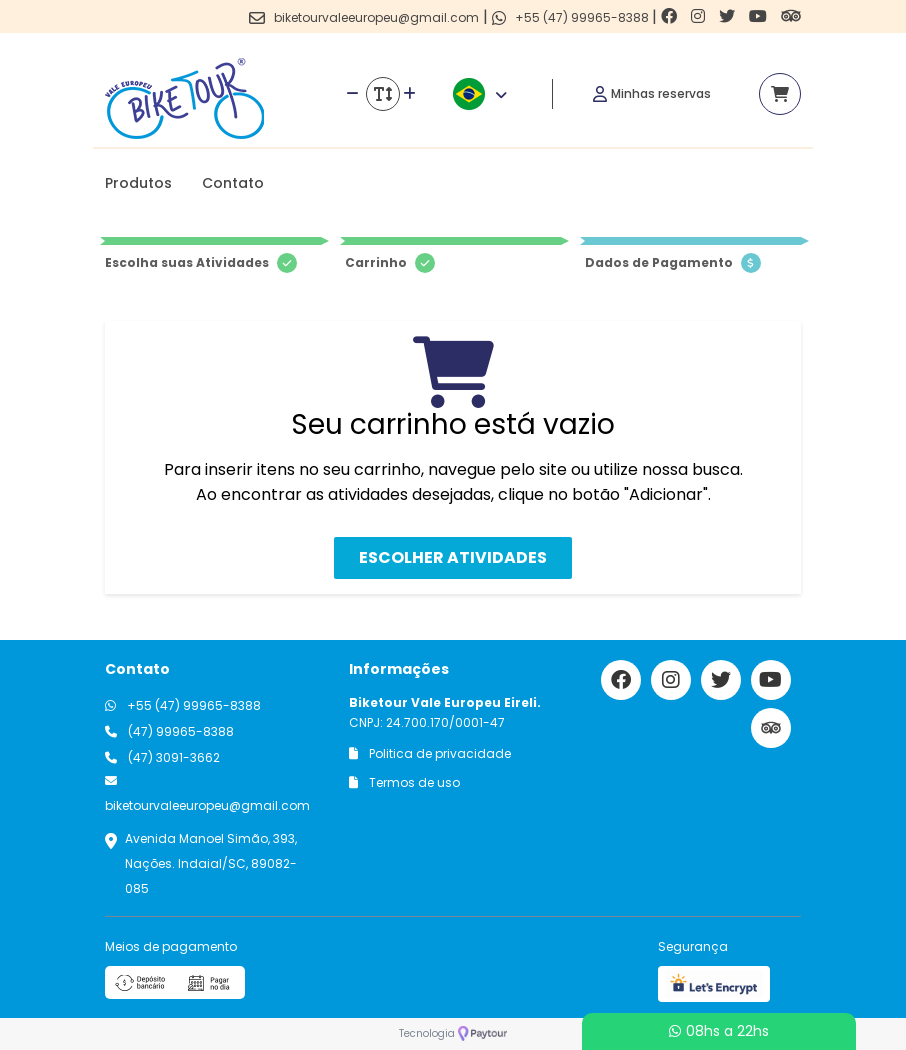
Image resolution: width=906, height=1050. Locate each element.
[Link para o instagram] (700, 16)
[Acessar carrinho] (780, 94)
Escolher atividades (453, 557)
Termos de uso (404, 782)
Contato (233, 183)
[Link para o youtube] (760, 16)
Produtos (138, 183)
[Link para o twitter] (729, 16)
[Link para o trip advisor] (791, 16)
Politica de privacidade (430, 753)
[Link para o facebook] (671, 16)
